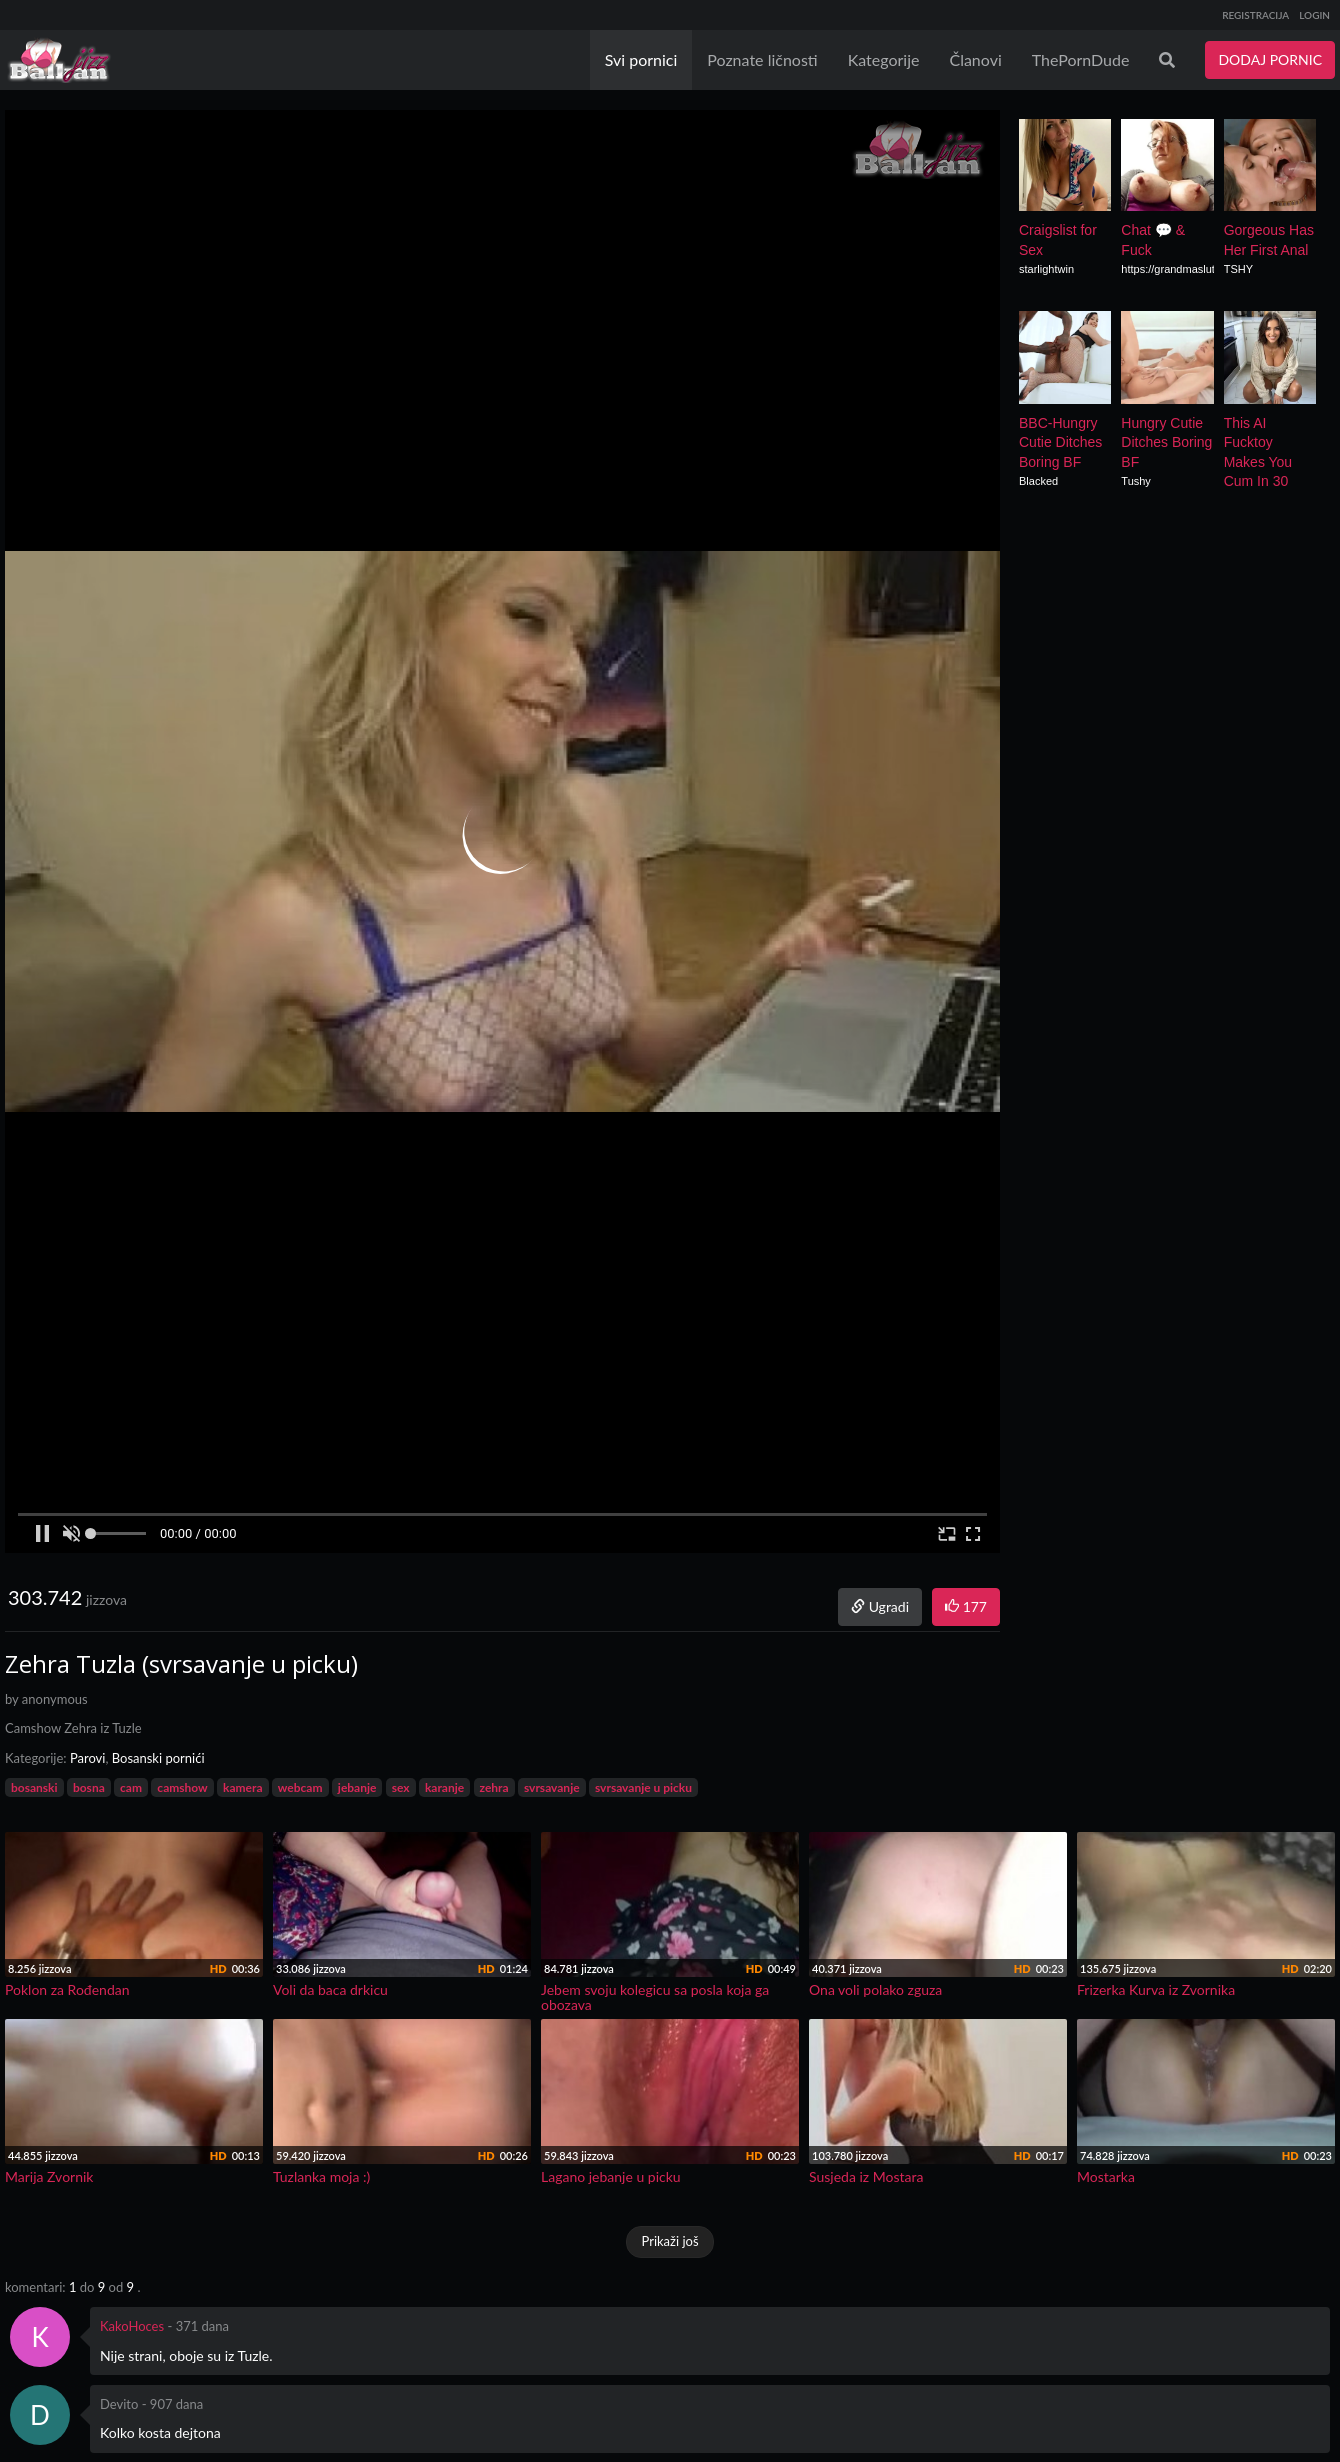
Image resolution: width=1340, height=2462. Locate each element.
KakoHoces (132, 2326)
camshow (182, 1787)
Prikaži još (669, 2241)
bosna (89, 1787)
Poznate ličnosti (762, 59)
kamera (242, 1787)
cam (131, 1787)
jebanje (357, 1787)
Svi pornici (641, 59)
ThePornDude (1081, 59)
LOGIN (1314, 15)
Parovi (88, 1758)
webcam (300, 1787)
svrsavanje (552, 1787)
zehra (494, 1787)
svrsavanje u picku (643, 1787)
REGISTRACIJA (1255, 15)
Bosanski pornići (158, 1758)
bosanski (34, 1787)
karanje (444, 1787)
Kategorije (884, 59)
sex (401, 1787)
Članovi (975, 59)
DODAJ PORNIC (1270, 59)
